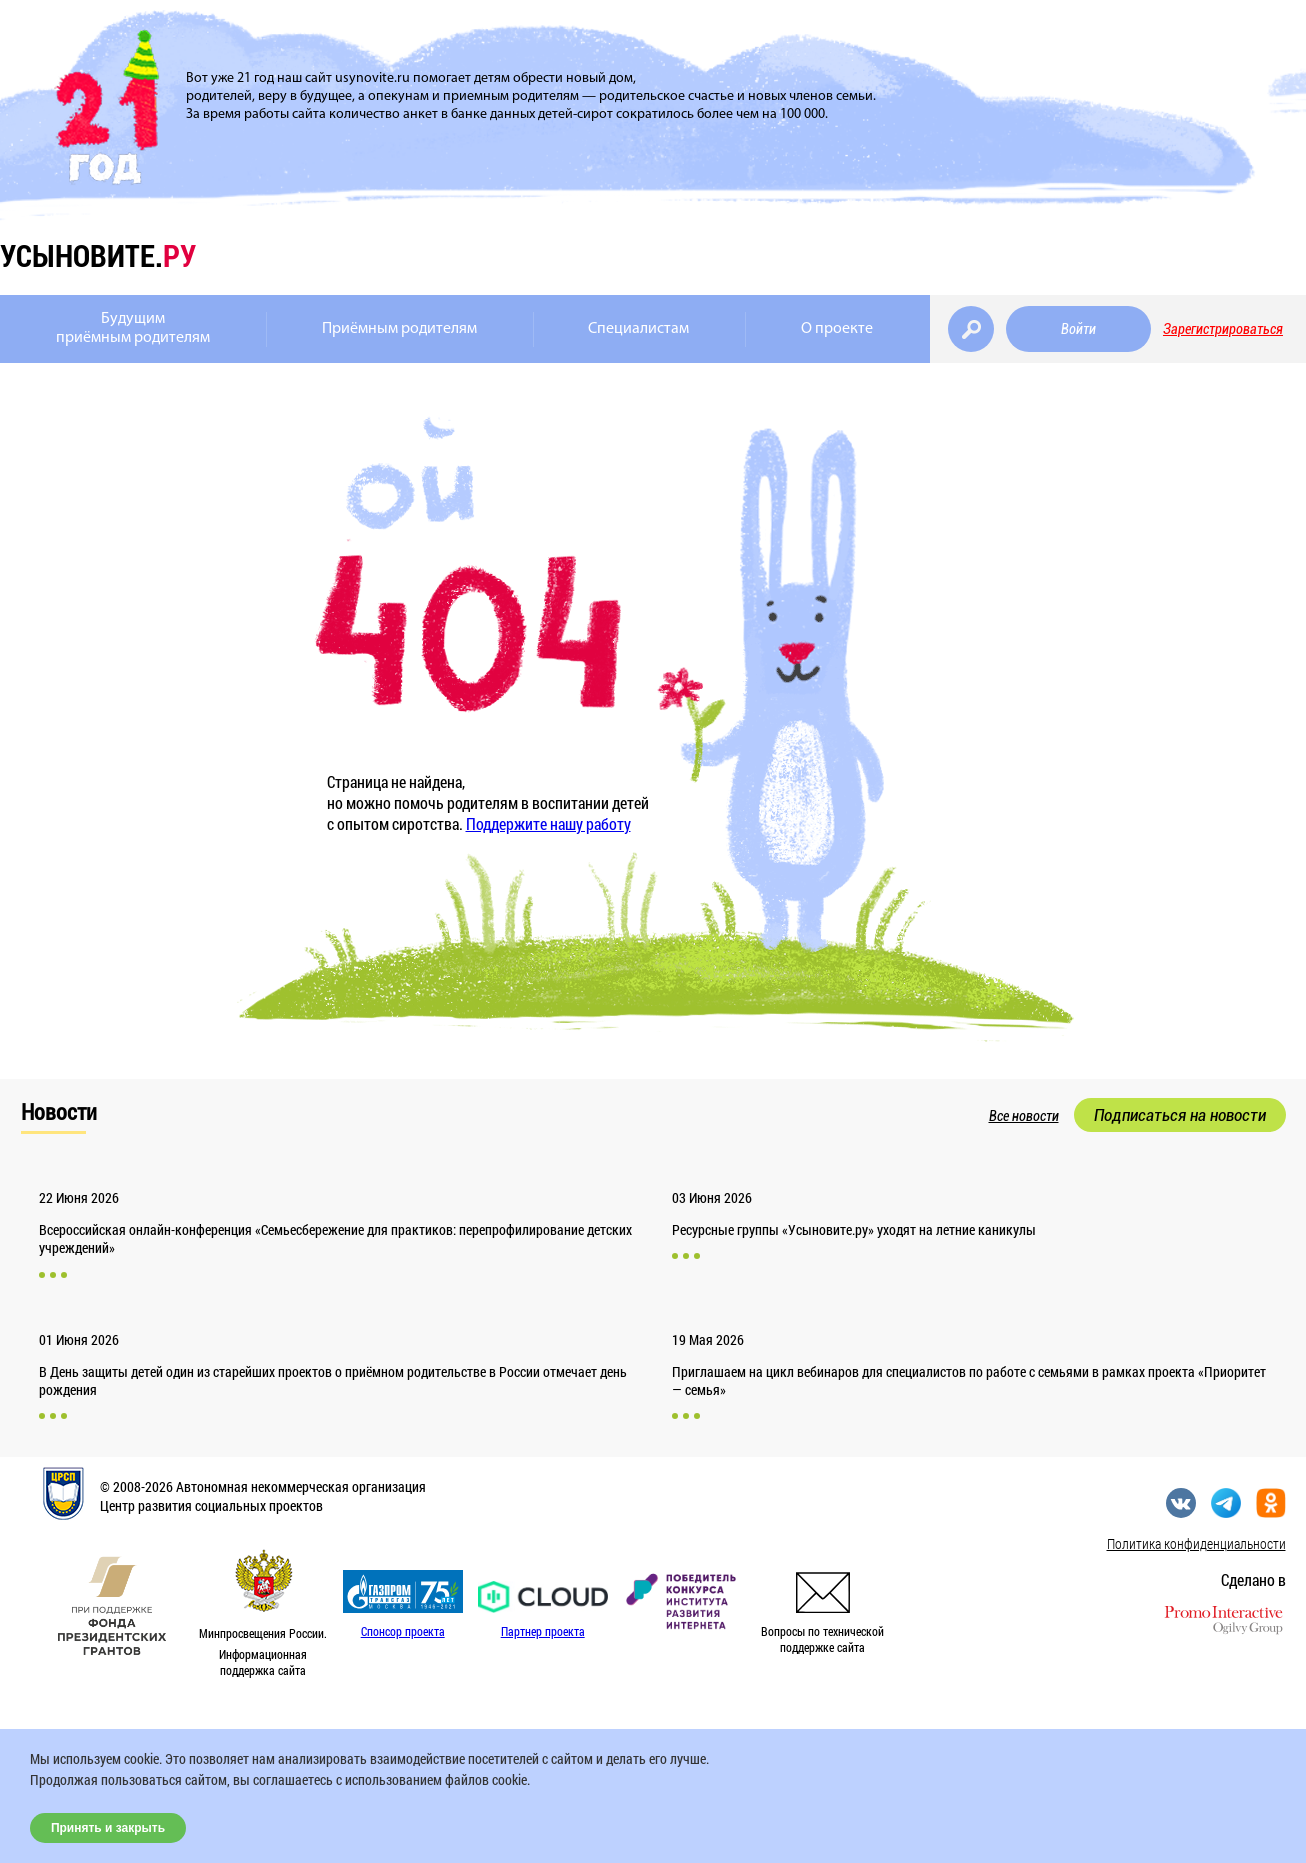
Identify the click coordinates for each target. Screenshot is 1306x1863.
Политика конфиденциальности (1196, 1543)
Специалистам (638, 329)
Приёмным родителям (399, 329)
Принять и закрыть (108, 1828)
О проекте (837, 329)
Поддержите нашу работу (548, 823)
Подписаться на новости (1180, 1115)
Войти (1078, 329)
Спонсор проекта (403, 1631)
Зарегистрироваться (1223, 329)
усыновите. (98, 255)
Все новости (1024, 1116)
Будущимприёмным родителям (133, 328)
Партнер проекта (543, 1631)
